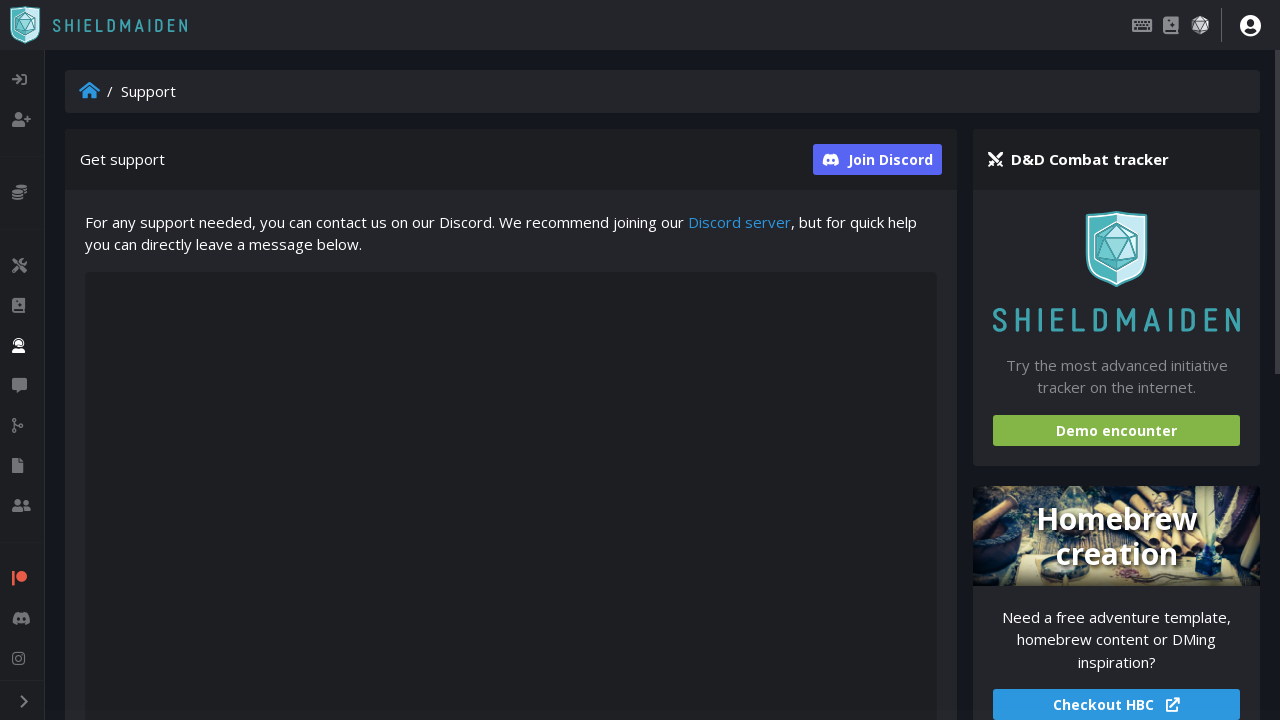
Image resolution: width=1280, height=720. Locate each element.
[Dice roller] (1200, 25)
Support (148, 91)
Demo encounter (1116, 430)
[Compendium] (1171, 25)
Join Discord (877, 159)
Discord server (739, 222)
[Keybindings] (1142, 25)
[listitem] (22, 80)
